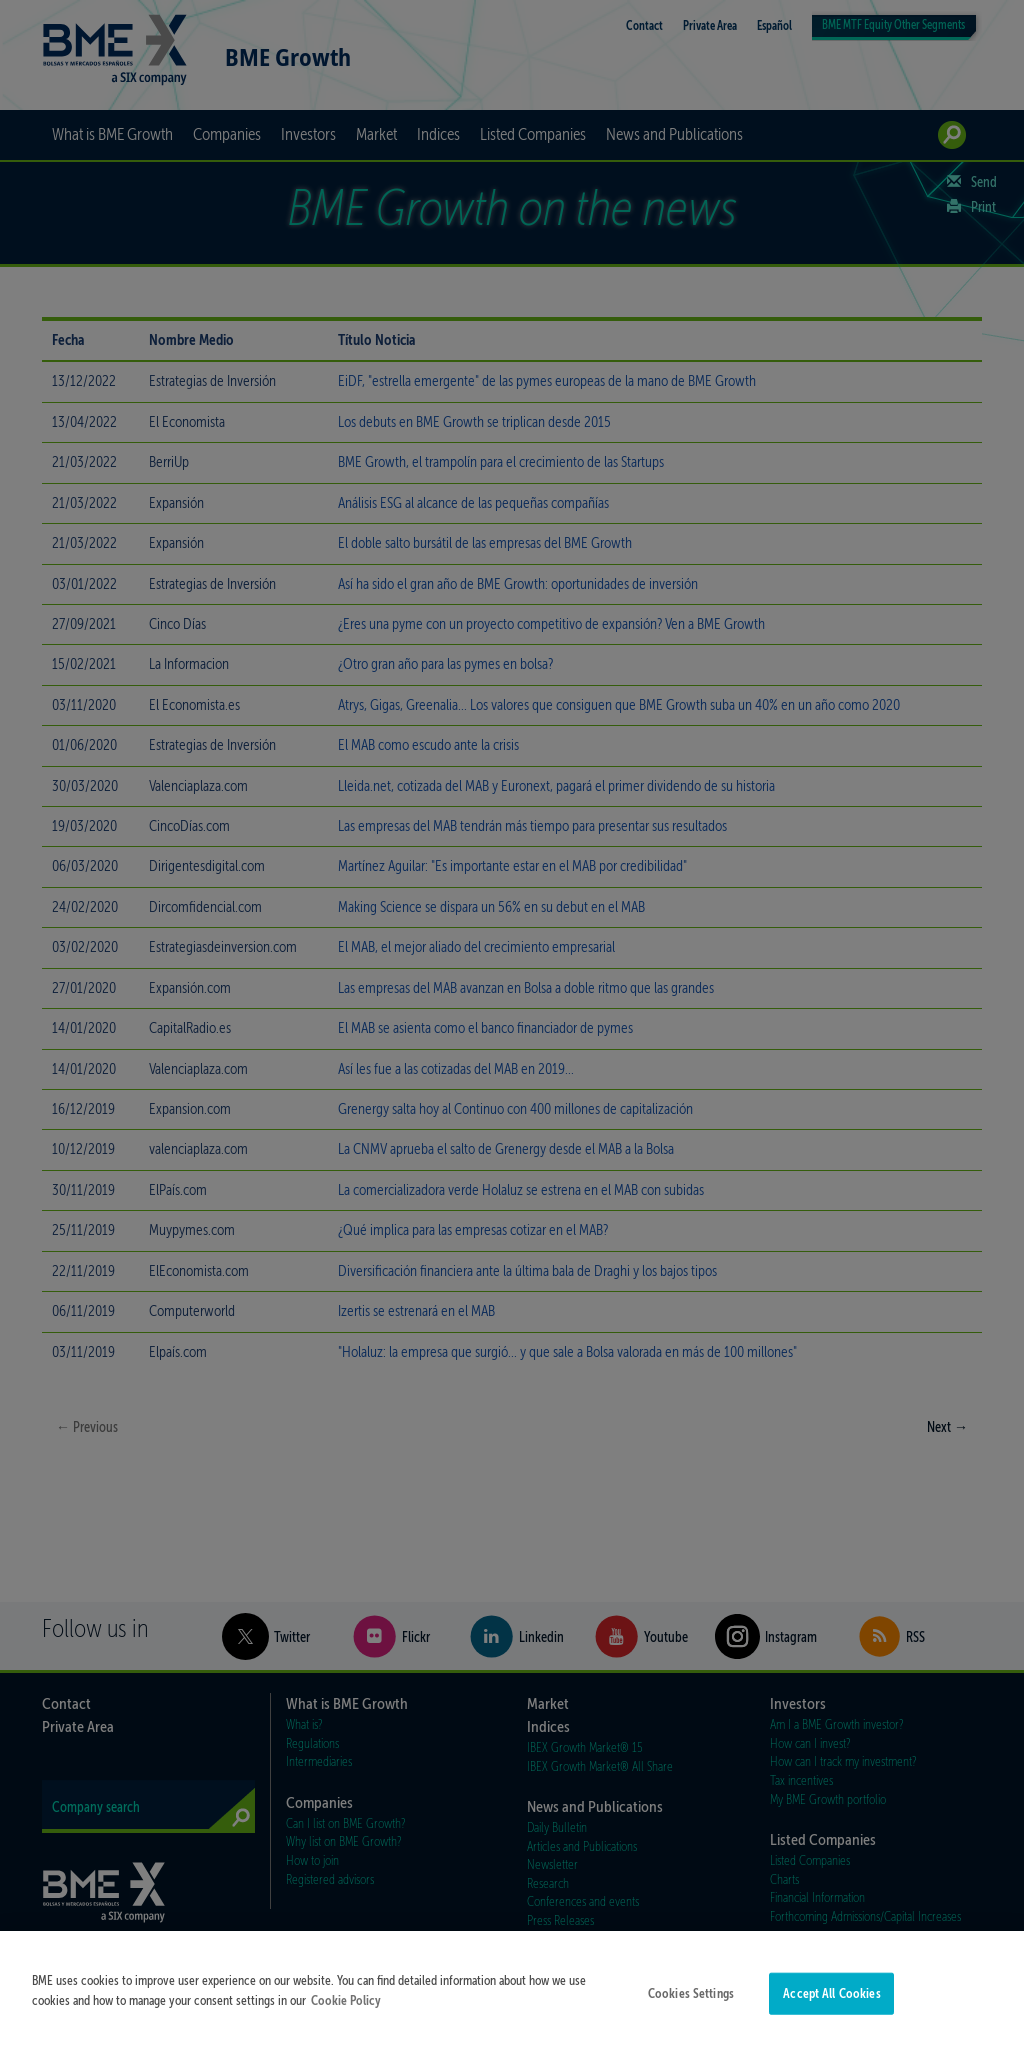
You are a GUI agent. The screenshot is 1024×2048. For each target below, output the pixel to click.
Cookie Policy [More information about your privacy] (346, 2009)
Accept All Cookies (831, 2003)
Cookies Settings (691, 2003)
